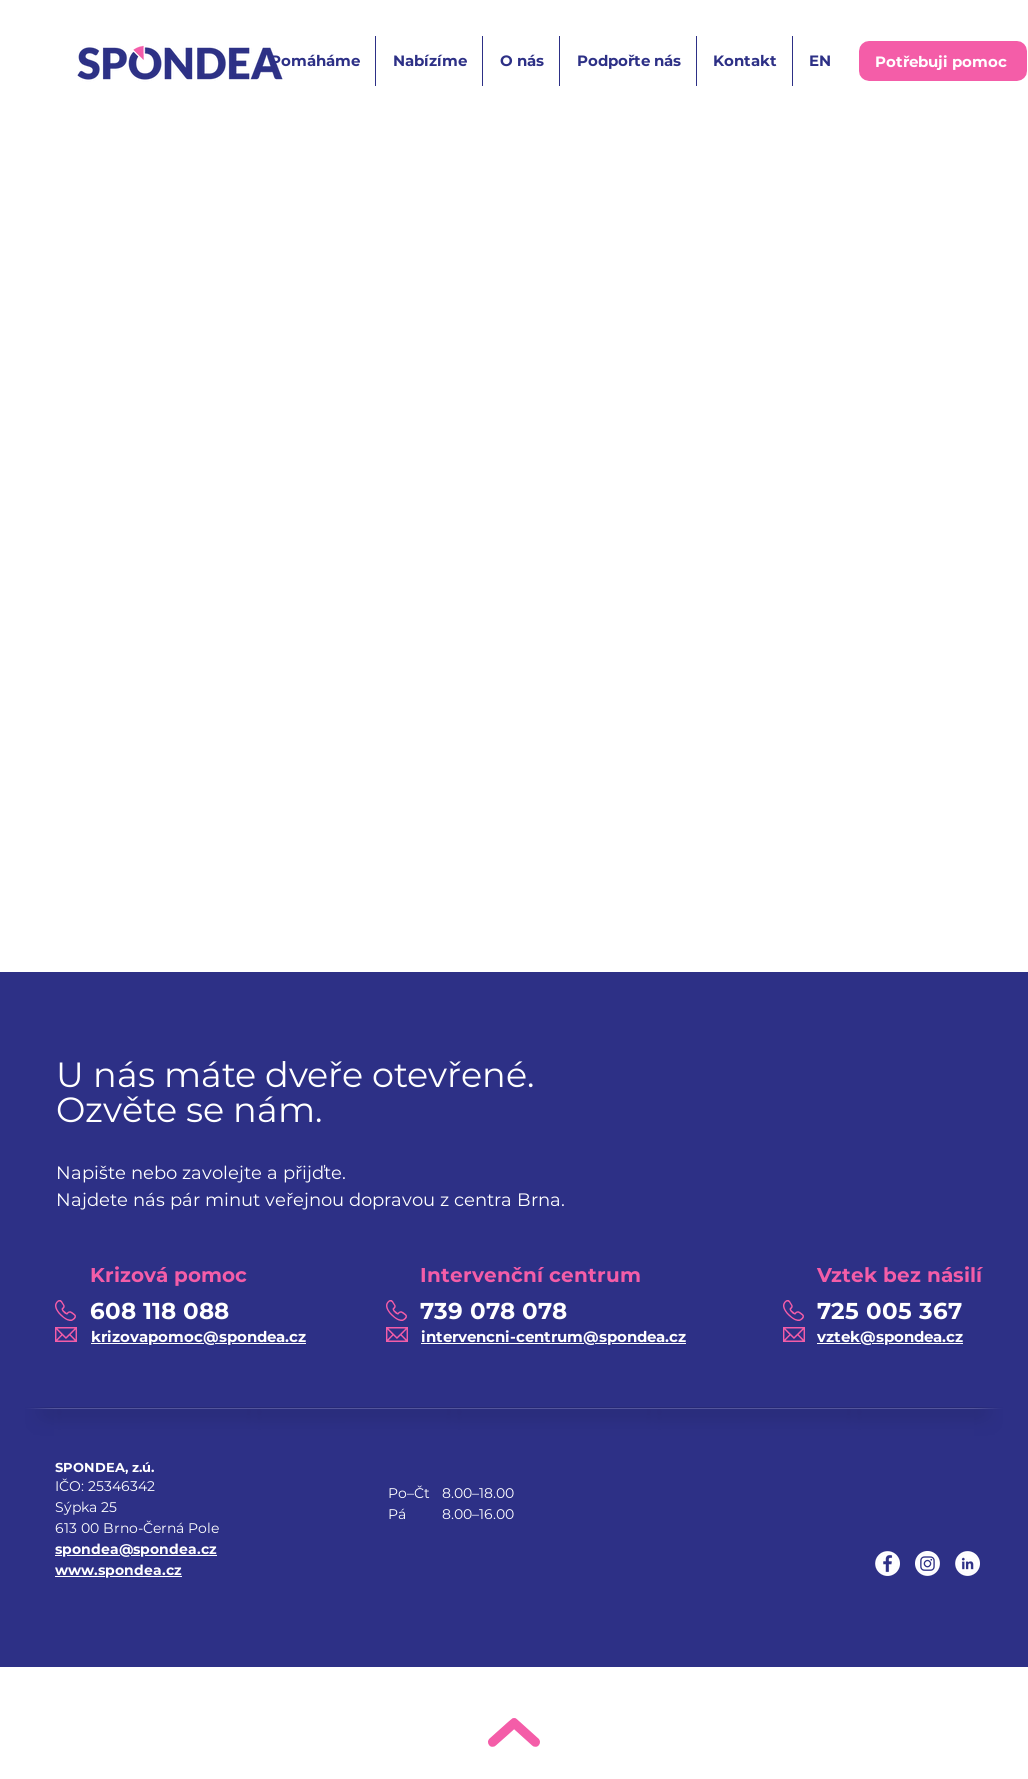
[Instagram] (927, 1563)
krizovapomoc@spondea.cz (198, 1336)
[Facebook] (887, 1563)
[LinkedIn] (967, 1563)
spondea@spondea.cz (136, 1549)
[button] (314, 61)
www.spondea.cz (118, 1570)
